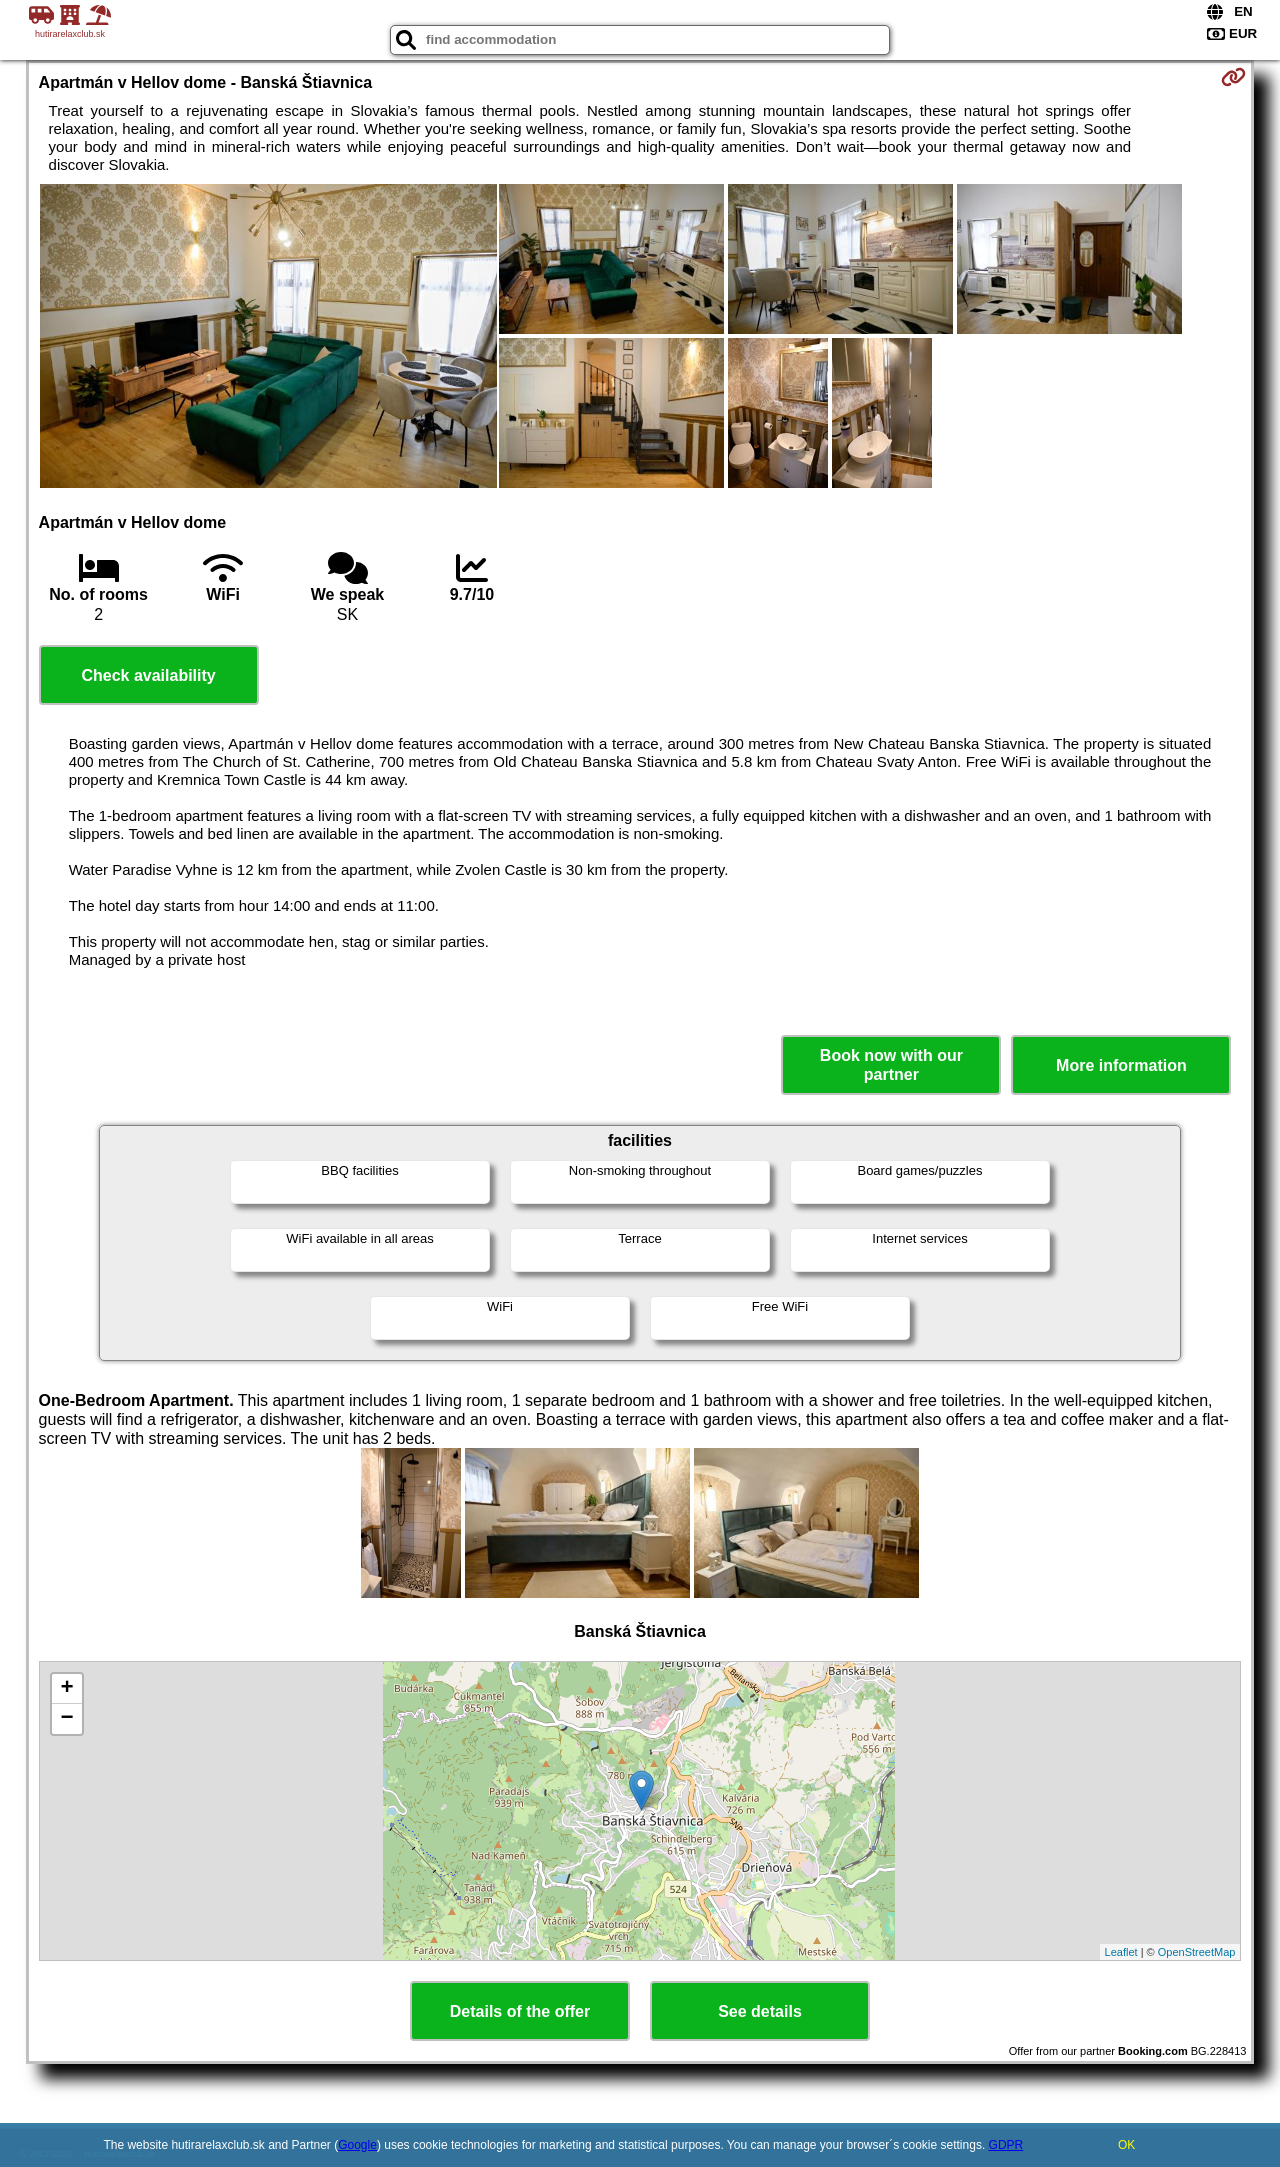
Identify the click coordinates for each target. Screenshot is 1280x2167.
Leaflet (1121, 1952)
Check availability (148, 675)
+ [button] (66, 1689)
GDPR (1006, 2145)
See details (760, 2011)
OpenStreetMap (1197, 1952)
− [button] (66, 1719)
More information (1121, 1065)
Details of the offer (520, 2011)
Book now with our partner (891, 1065)
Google (357, 2145)
